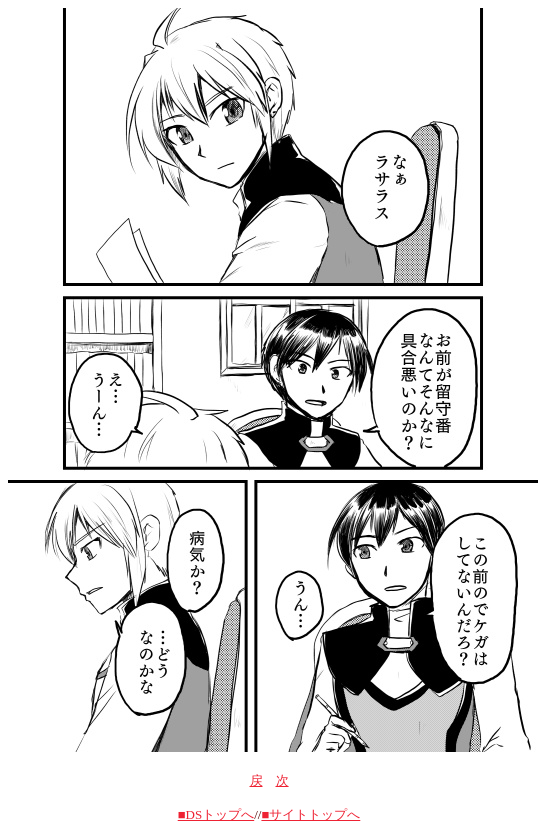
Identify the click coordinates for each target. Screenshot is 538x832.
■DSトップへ (216, 814)
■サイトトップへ (310, 814)
